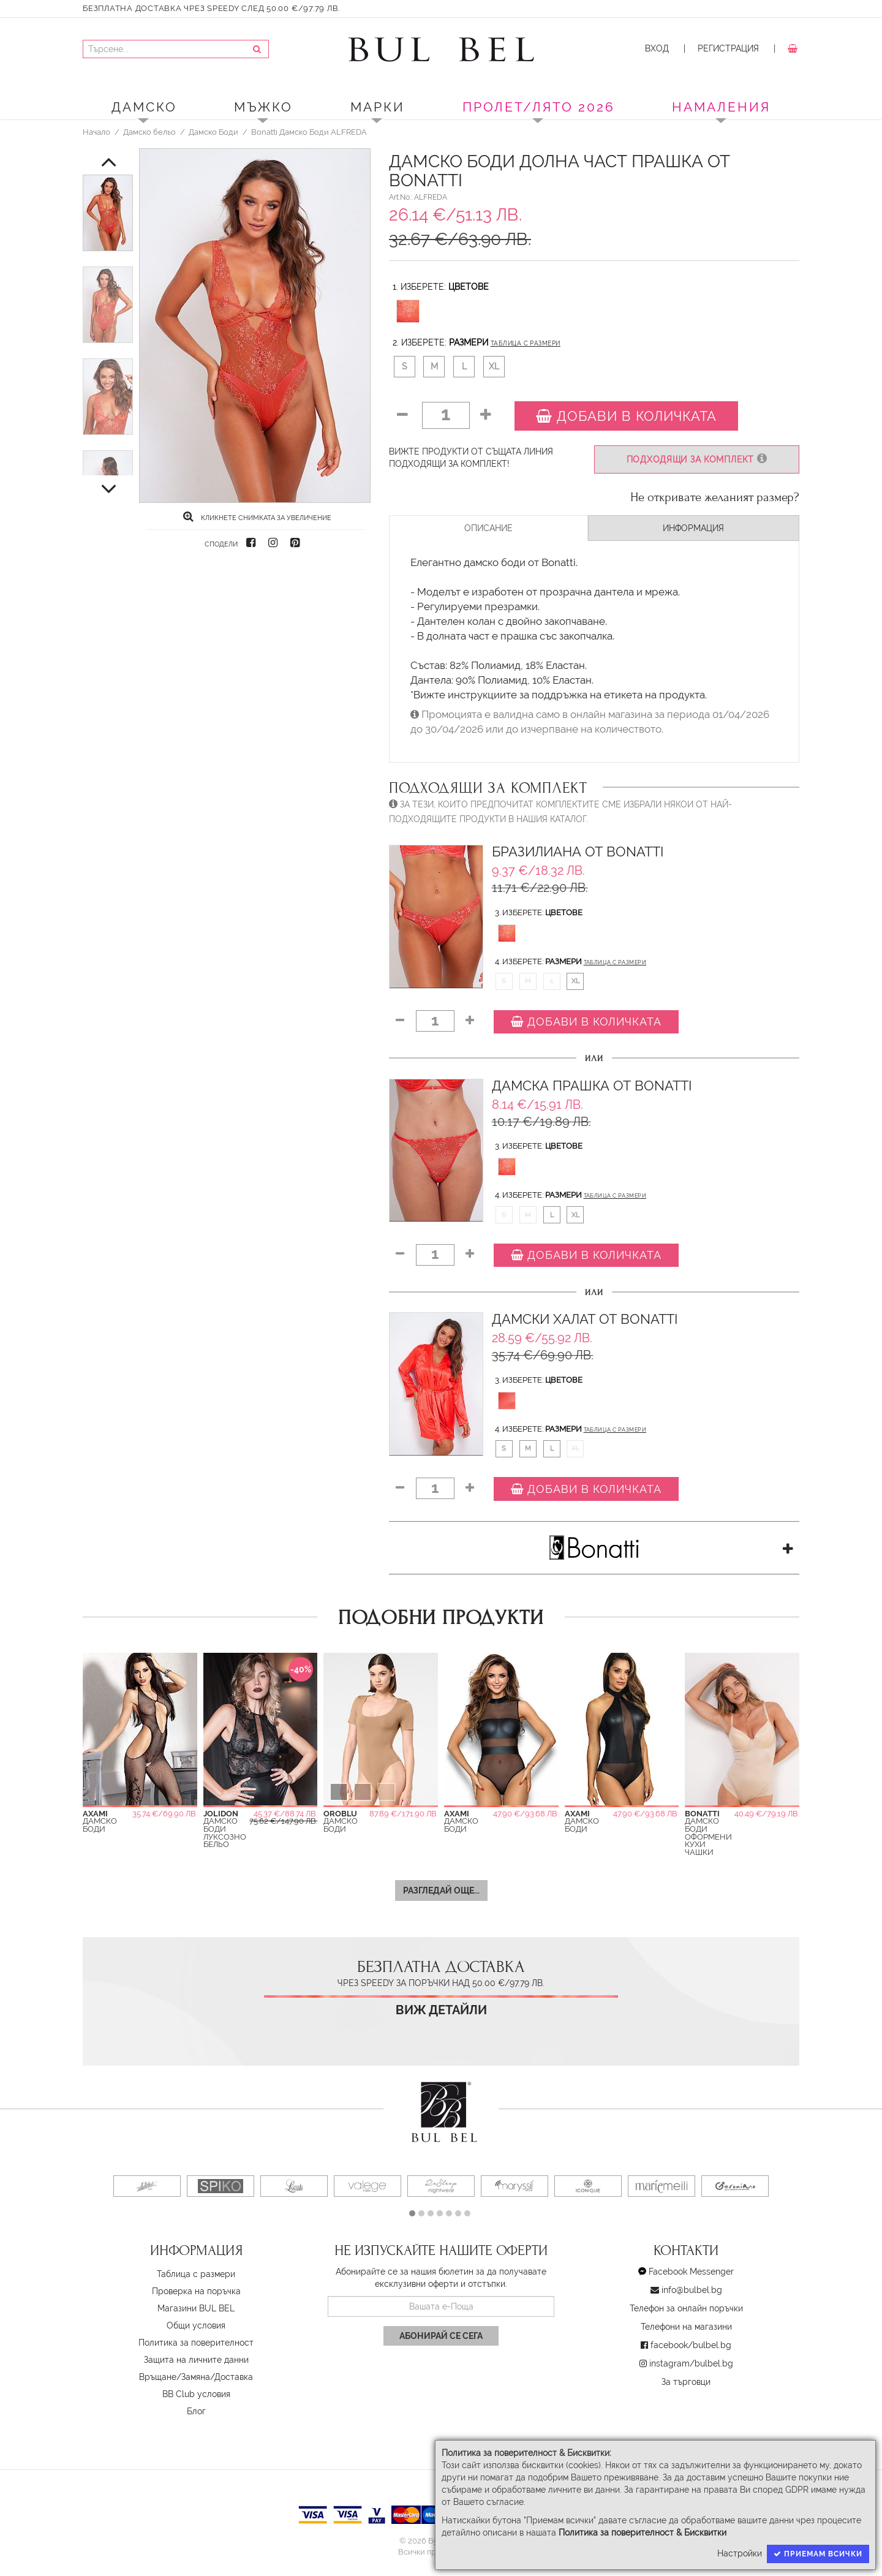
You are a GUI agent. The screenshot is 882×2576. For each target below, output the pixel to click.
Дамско (144, 107)
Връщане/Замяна (174, 2377)
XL (494, 366)
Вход (657, 48)
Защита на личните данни (196, 2360)
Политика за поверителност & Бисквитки (642, 2532)
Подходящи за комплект (697, 459)
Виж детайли (441, 2010)
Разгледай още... (441, 1890)
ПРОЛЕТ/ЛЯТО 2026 (538, 107)
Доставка (233, 2377)
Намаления (721, 107)
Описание (488, 528)
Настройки (739, 2553)
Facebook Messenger (691, 2271)
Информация (693, 528)
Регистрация (728, 48)
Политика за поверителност (196, 2342)
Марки (377, 107)
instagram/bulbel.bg (691, 2363)
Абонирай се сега (441, 2336)
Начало (96, 132)
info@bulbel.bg (692, 2290)
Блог (196, 2411)
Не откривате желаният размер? (714, 497)
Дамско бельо (149, 132)
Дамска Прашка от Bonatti (592, 1085)
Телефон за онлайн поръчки (686, 2308)
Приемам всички (818, 2554)
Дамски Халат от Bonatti (584, 1319)
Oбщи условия (196, 2325)
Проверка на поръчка (196, 2291)
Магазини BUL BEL (196, 2308)
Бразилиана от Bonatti (577, 851)
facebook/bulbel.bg (690, 2345)
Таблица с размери (525, 343)
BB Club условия (196, 2394)
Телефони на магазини (686, 2327)
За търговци (686, 2382)
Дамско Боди (213, 132)
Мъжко (263, 107)
